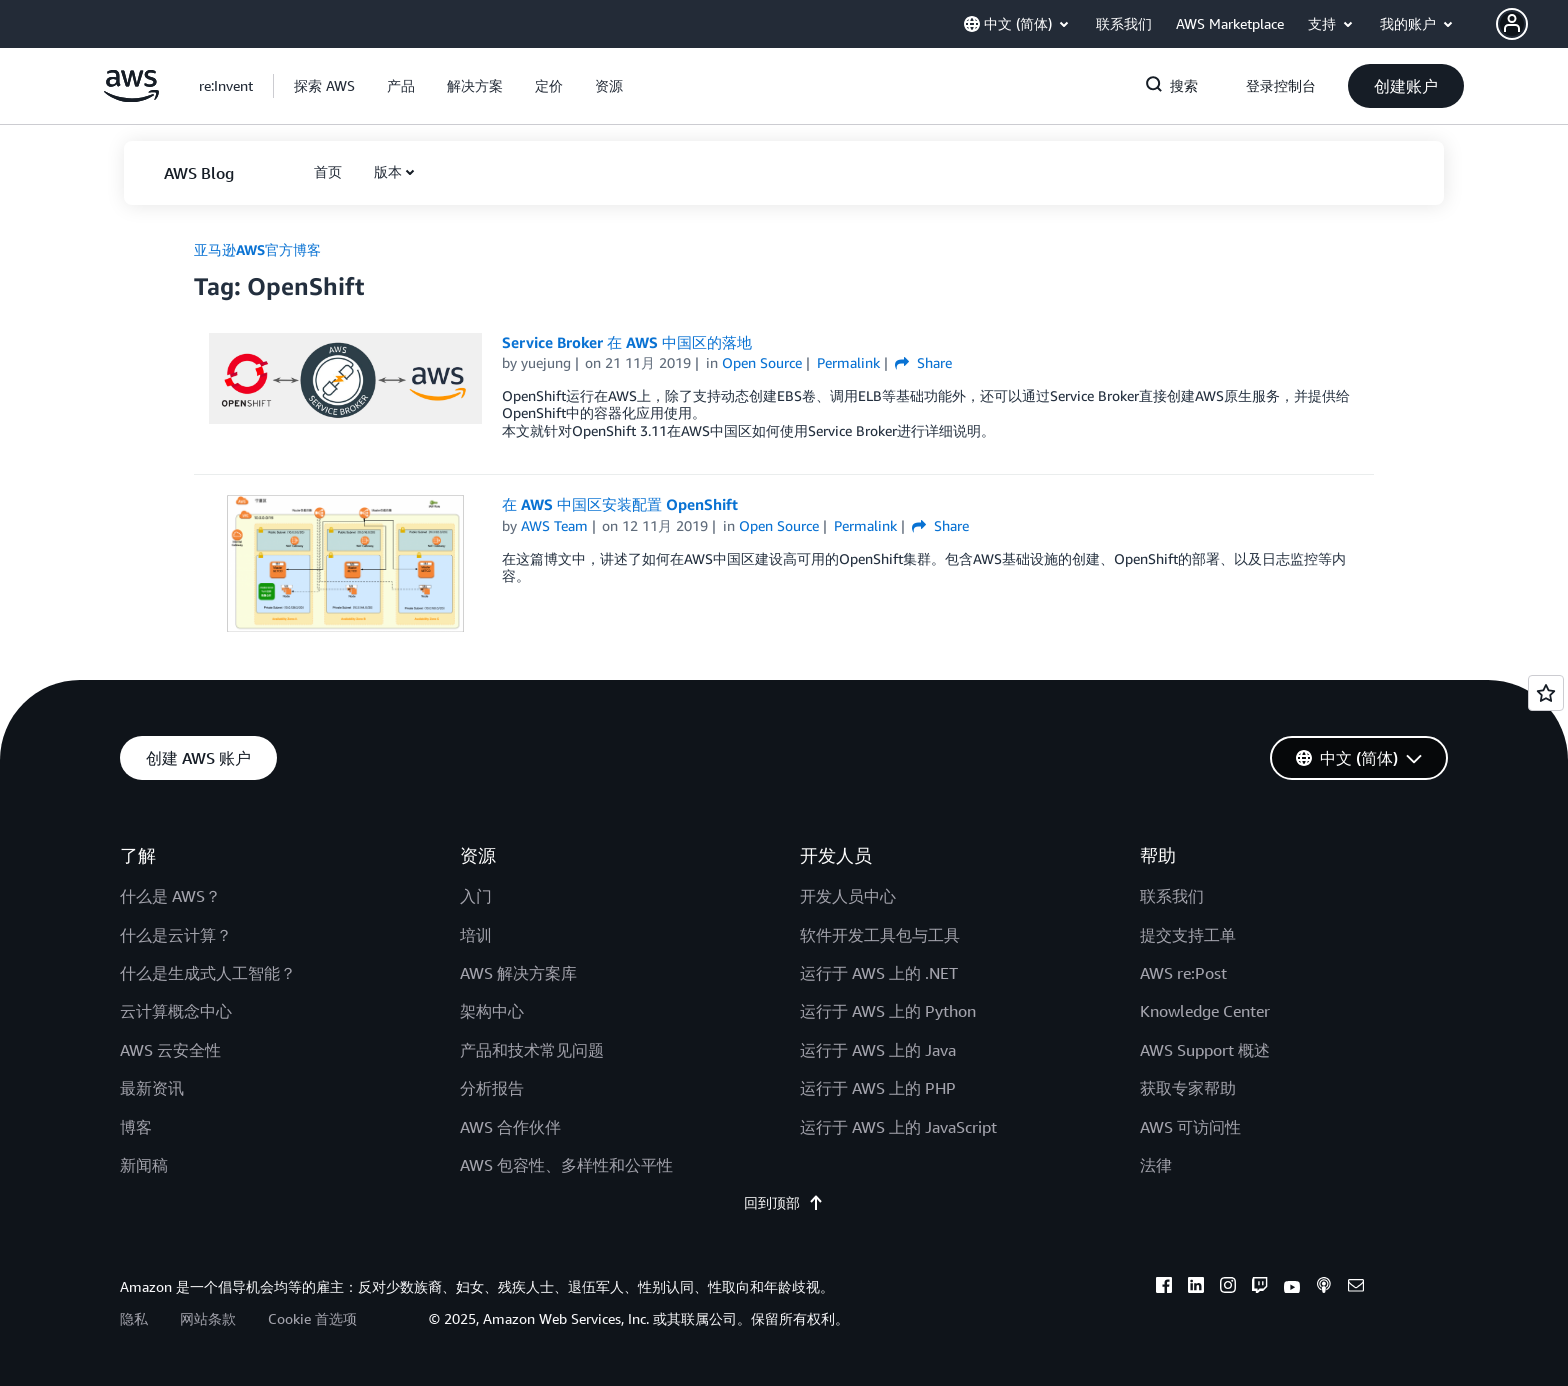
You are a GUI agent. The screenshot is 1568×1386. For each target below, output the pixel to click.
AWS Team (554, 525)
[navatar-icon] (1512, 24)
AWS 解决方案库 (518, 973)
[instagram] (1228, 1288)
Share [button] (923, 362)
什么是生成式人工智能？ (208, 973)
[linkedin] (1196, 1288)
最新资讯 (152, 1088)
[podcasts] (1324, 1288)
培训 (476, 935)
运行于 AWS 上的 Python (888, 1011)
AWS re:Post (1183, 973)
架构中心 (492, 1011)
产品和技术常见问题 (532, 1050)
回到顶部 (784, 1202)
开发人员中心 (848, 896)
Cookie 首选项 (312, 1318)
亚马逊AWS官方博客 (257, 249)
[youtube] (1292, 1288)
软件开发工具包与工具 (880, 935)
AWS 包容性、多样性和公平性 (566, 1165)
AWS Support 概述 (1205, 1050)
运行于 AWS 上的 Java (878, 1050)
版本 (388, 171)
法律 (1156, 1165)
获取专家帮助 (1188, 1088)
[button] (1532, 24)
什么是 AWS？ (170, 896)
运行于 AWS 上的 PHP (878, 1088)
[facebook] (1164, 1288)
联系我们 (1172, 896)
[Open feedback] (1546, 693)
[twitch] (1260, 1288)
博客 (136, 1127)
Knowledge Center (1205, 1011)
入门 (476, 896)
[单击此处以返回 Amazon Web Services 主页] (131, 96)
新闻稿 (144, 1165)
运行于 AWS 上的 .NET (879, 973)
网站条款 (208, 1318)
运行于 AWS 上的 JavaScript (898, 1127)
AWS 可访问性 (1190, 1127)
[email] (1356, 1288)
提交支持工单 (1188, 935)
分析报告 (492, 1088)
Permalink (848, 362)
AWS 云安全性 (170, 1050)
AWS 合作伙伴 (510, 1127)
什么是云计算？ (176, 935)
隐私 (134, 1318)
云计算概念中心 (176, 1011)
